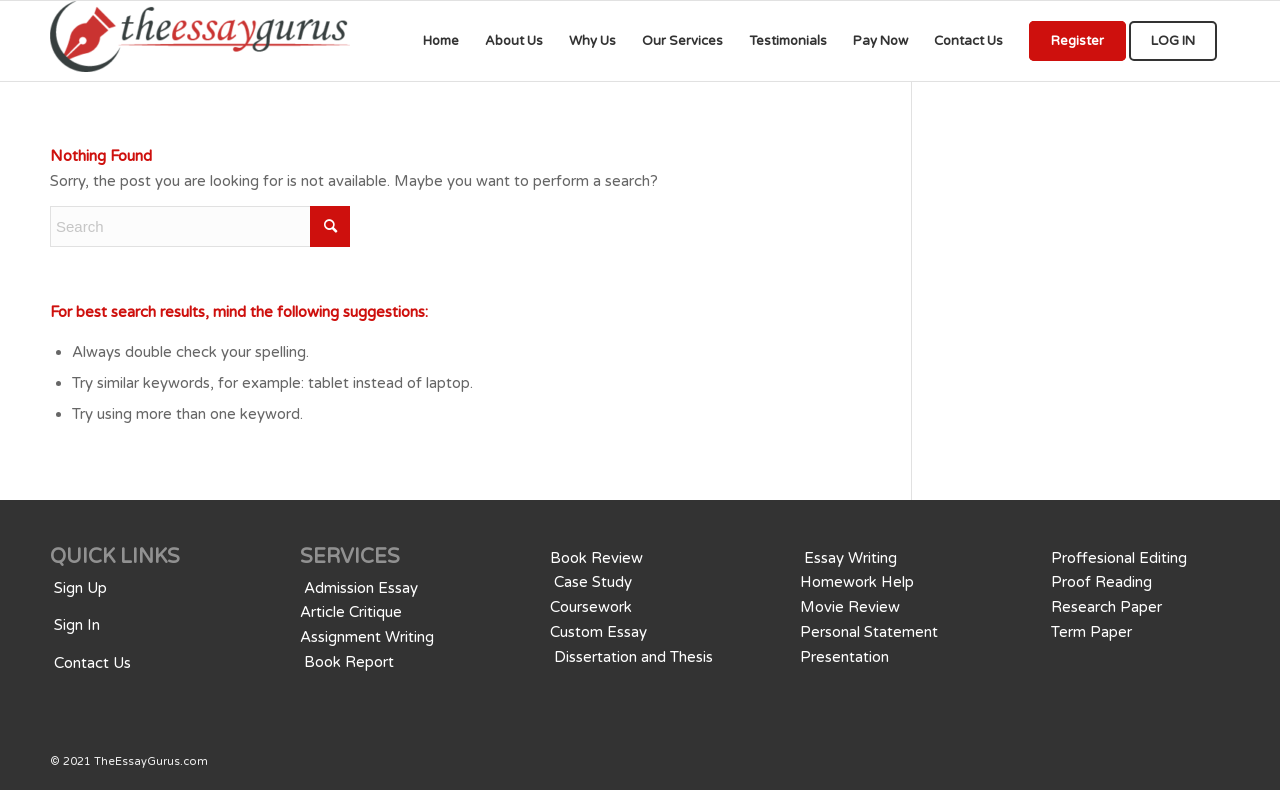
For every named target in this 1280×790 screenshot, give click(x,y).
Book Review (596, 558)
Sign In (77, 625)
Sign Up (80, 588)
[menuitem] (441, 41)
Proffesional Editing (1119, 558)
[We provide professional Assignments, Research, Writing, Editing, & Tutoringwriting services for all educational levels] (200, 41)
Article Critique (351, 612)
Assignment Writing (367, 637)
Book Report (349, 662)
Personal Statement (869, 632)
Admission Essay (361, 588)
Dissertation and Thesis (633, 657)
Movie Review (850, 607)
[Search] (200, 226)
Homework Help (857, 582)
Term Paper (1091, 632)
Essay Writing (850, 558)
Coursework (591, 607)
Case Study (593, 582)
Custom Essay (598, 632)
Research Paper (1106, 607)
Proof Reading (1101, 582)
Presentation (844, 657)
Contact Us (92, 663)
